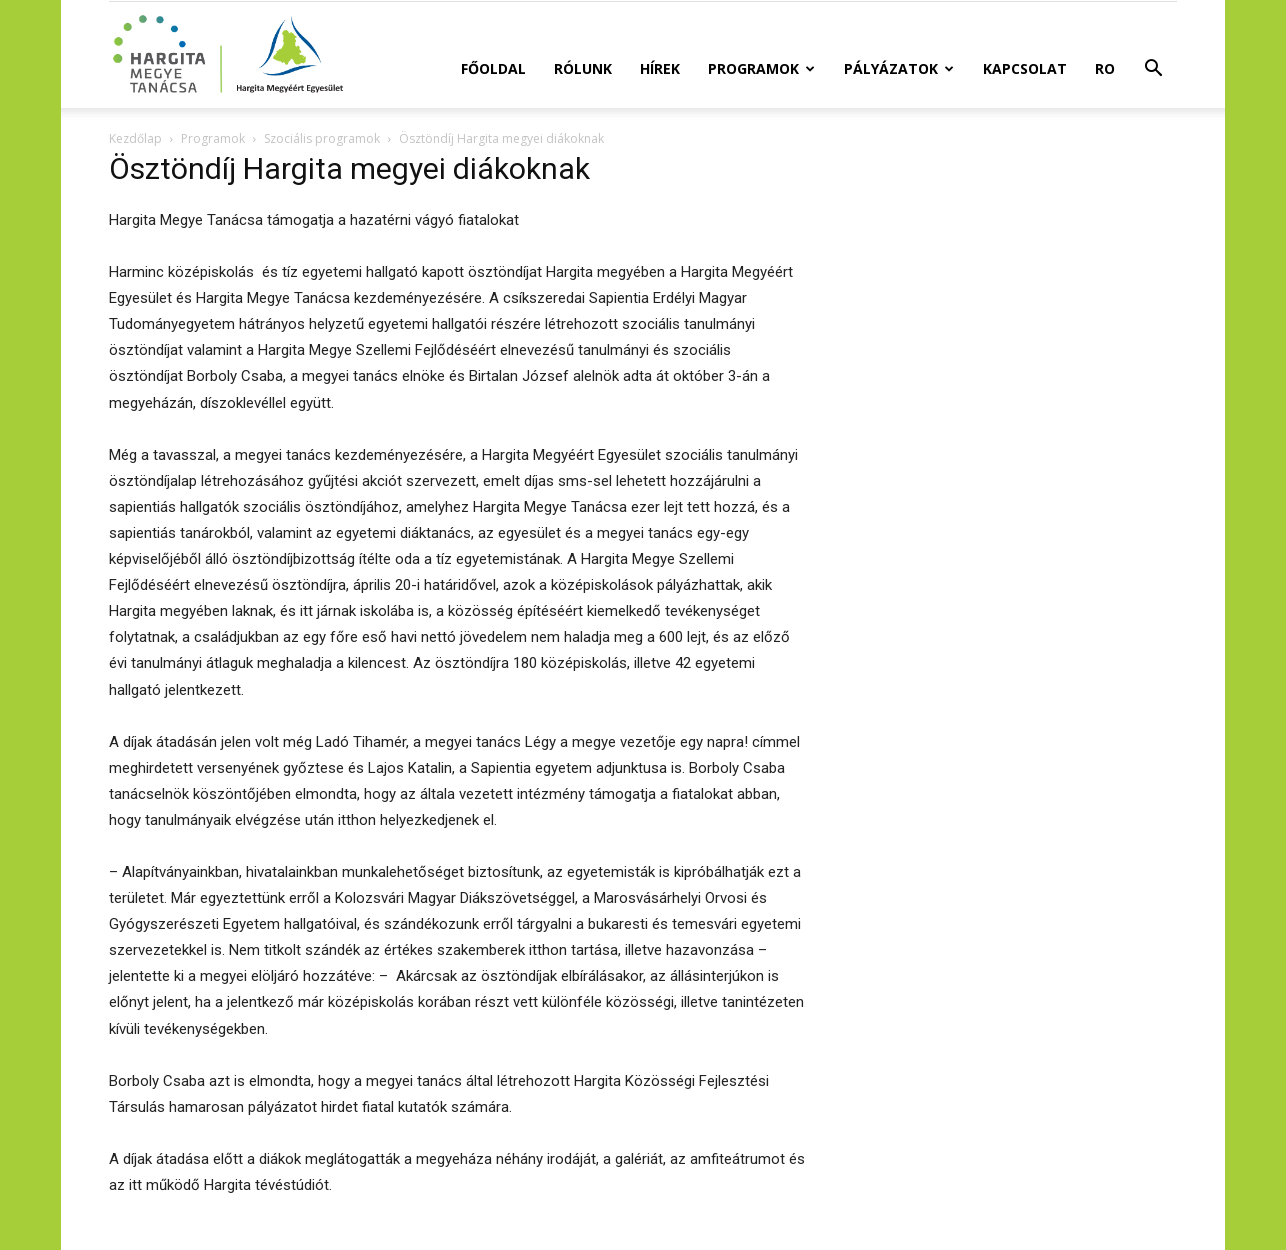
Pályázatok (899, 68)
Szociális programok (322, 138)
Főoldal (493, 68)
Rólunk (583, 68)
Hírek (660, 68)
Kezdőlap (135, 138)
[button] (1153, 70)
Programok (761, 68)
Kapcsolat (1025, 68)
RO (1105, 68)
